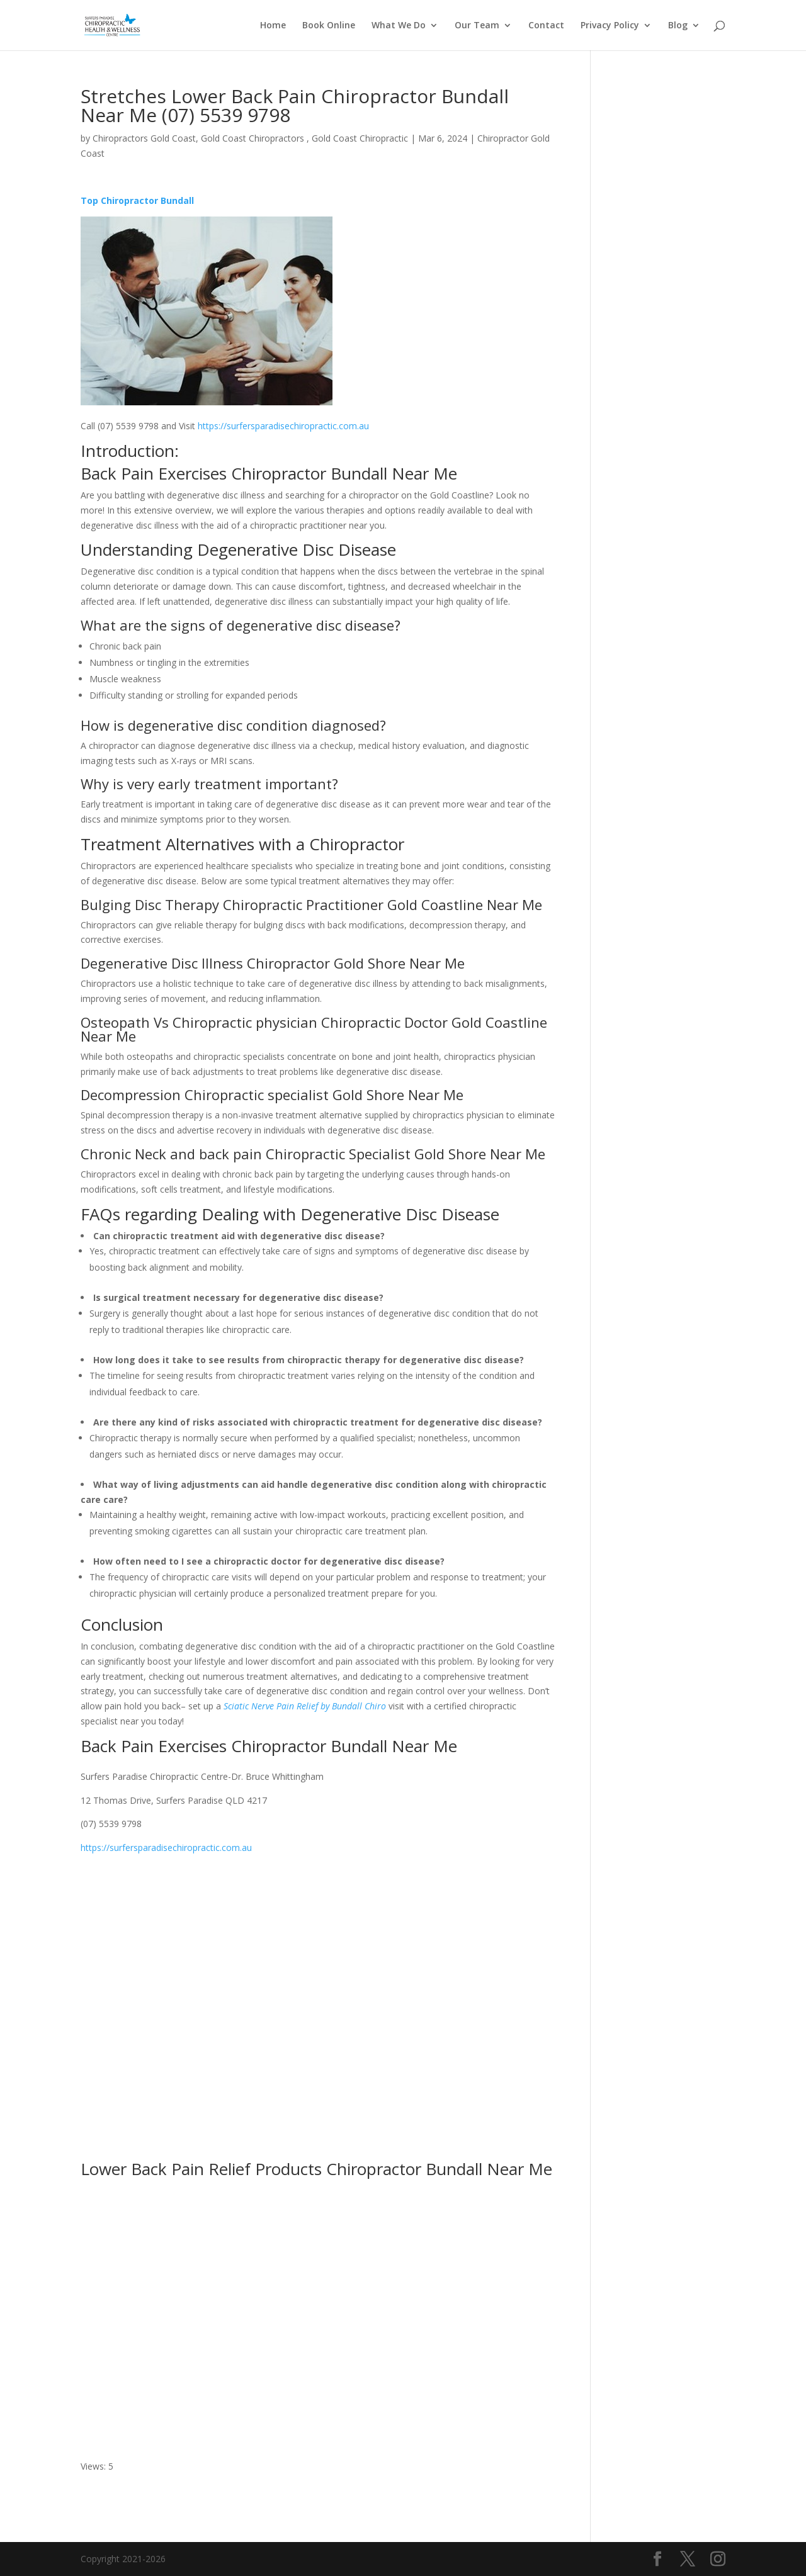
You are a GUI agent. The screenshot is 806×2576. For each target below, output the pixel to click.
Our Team (477, 26)
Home (273, 26)
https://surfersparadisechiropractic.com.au (283, 426)
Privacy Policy (610, 26)
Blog (678, 26)
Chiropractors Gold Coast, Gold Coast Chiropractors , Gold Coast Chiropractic (250, 138)
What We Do (399, 26)
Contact (546, 26)
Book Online (328, 26)
